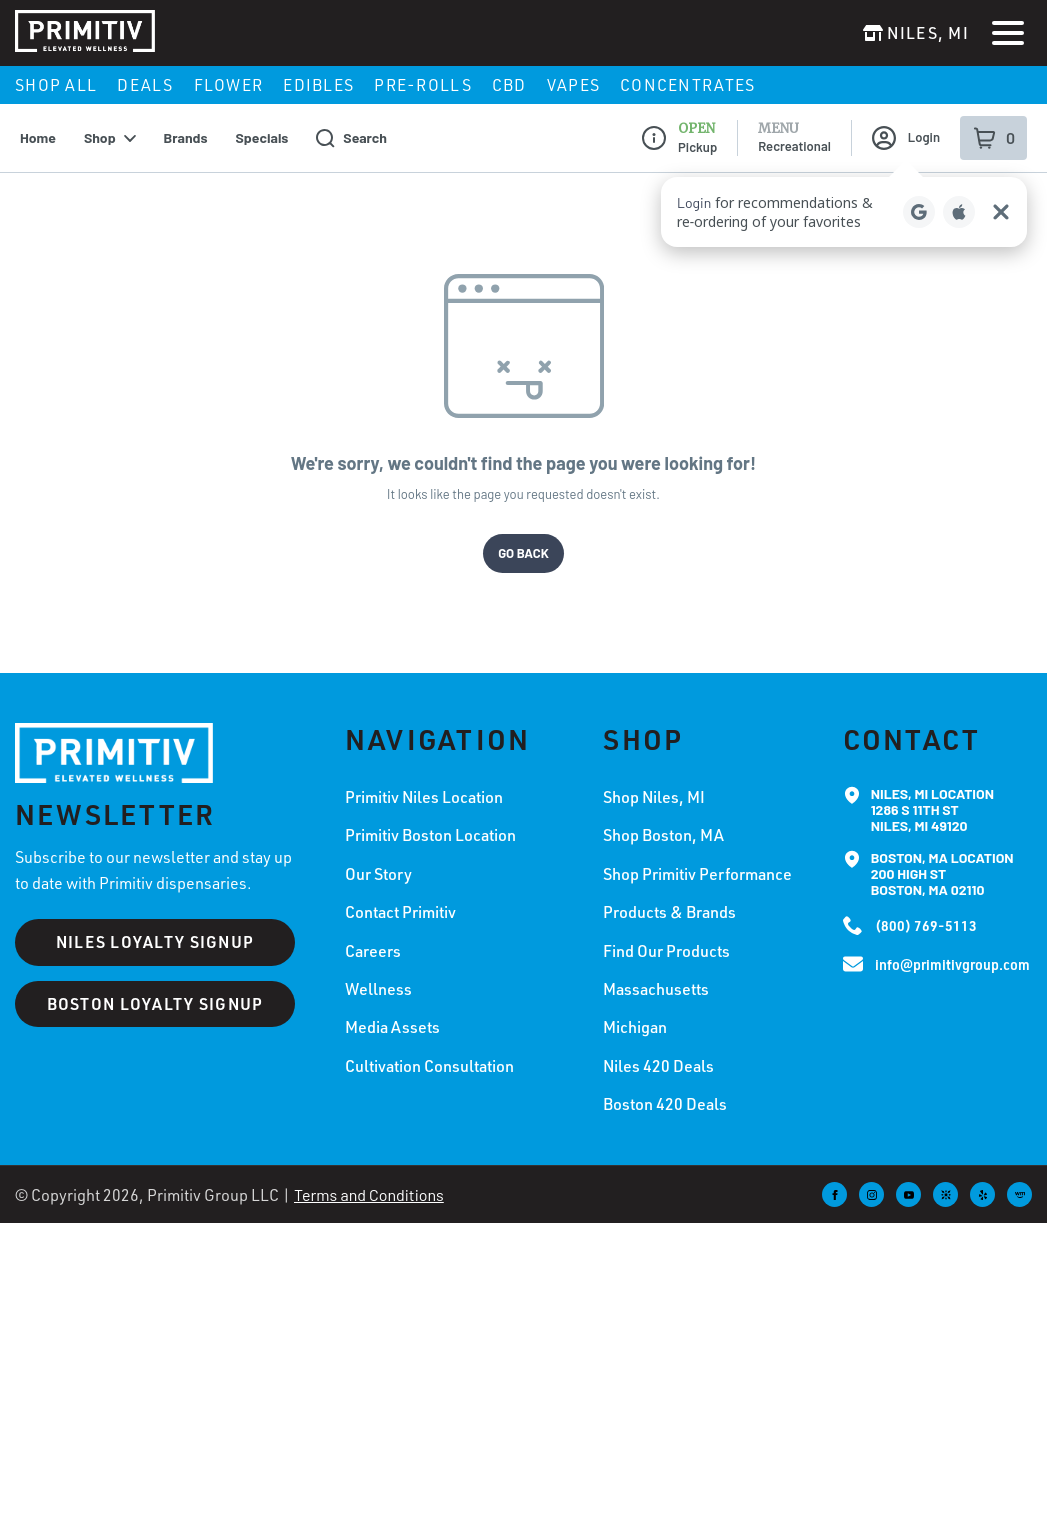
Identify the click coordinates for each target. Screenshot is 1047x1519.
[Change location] (916, 33)
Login (906, 120)
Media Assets (392, 1009)
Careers (373, 932)
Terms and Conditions (369, 1175)
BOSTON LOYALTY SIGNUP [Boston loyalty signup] (155, 984)
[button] (844, 194)
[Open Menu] (1008, 33)
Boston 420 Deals (665, 1086)
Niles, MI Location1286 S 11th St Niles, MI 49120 (932, 792)
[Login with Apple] (959, 194)
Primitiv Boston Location (430, 817)
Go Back (523, 534)
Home (38, 119)
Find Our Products (666, 932)
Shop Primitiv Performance (697, 855)
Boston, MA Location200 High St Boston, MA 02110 (942, 856)
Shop (110, 119)
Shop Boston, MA (663, 817)
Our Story (378, 855)
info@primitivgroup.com (952, 947)
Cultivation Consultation (429, 1047)
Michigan (635, 1009)
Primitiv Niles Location (424, 779)
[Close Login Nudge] (1001, 194)
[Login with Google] (919, 194)
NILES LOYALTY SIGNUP (155, 923)
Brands (186, 119)
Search (351, 119)
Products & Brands (669, 894)
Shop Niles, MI (654, 779)
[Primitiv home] (114, 734)
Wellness (378, 971)
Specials (262, 119)
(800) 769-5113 (926, 908)
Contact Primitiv (400, 894)
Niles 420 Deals (658, 1047)
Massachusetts (656, 971)
